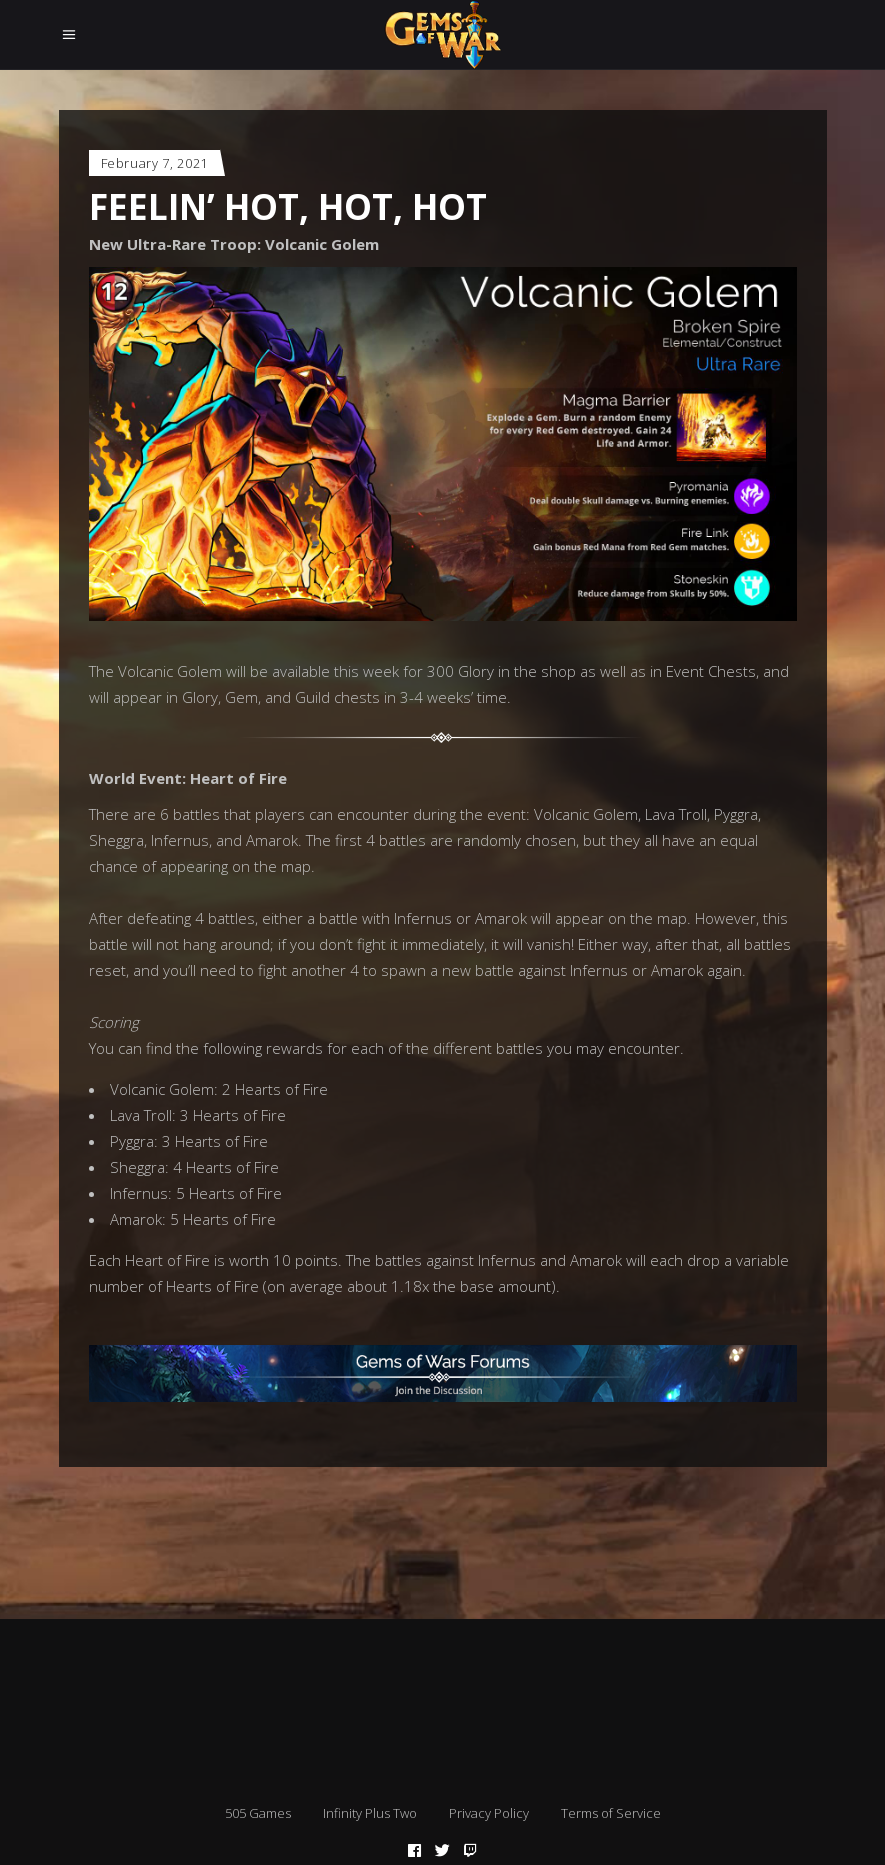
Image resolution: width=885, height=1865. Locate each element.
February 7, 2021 (154, 163)
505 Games (258, 1813)
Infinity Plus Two (370, 1813)
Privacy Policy (489, 1813)
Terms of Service (611, 1813)
